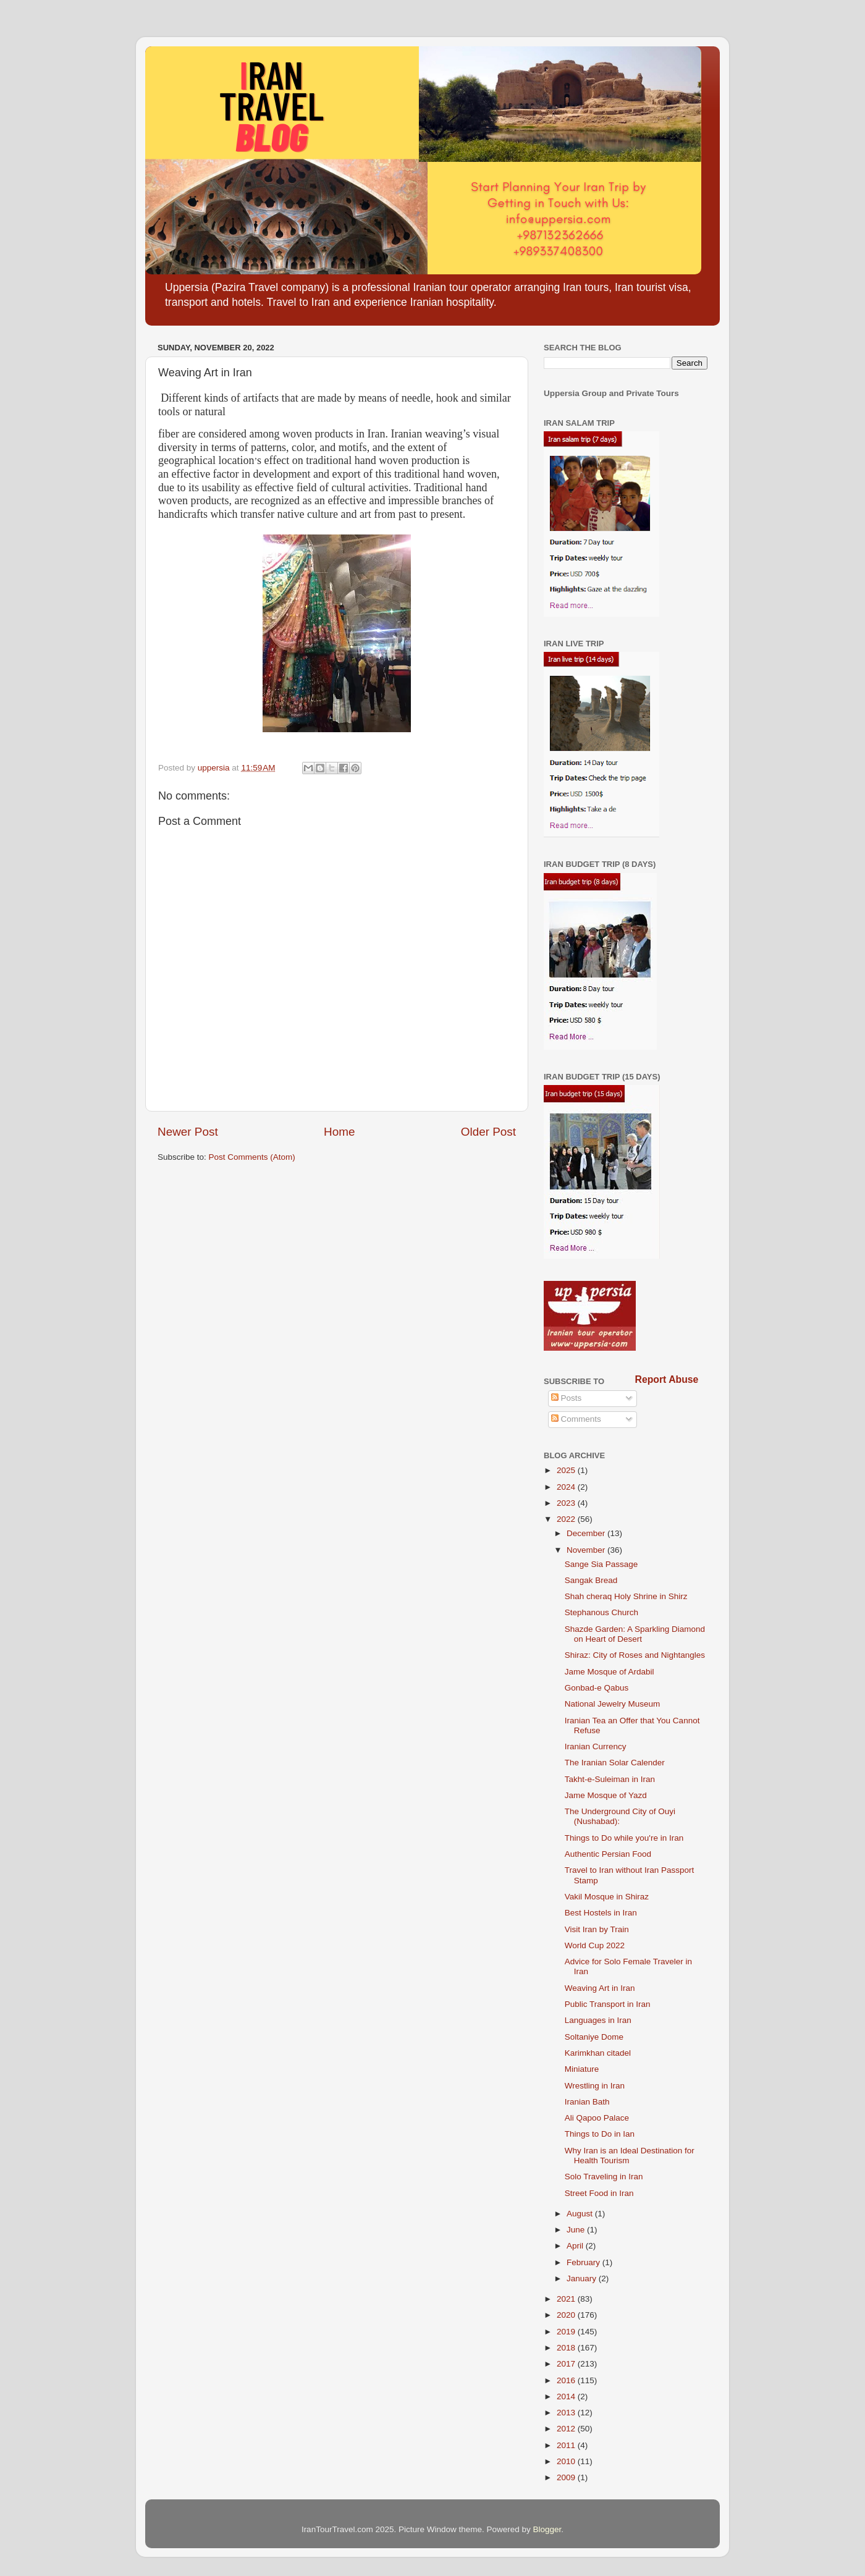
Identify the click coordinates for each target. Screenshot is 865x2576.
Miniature (582, 2069)
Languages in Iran (598, 2020)
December (587, 1533)
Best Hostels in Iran (601, 1912)
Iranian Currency (596, 1746)
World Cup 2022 (595, 1945)
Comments (576, 1419)
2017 (567, 2363)
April (576, 2245)
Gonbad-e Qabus (597, 1687)
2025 (567, 1470)
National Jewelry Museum (612, 1703)
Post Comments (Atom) (252, 1157)
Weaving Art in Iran (600, 1988)
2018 (567, 2347)
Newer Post (188, 1131)
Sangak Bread (591, 1580)
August (581, 2213)
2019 (567, 2331)
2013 (567, 2412)
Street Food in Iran (599, 2193)
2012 (567, 2428)
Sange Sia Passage (601, 1564)
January (583, 2278)
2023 (567, 1503)
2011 (567, 2445)
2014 (567, 2396)
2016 (567, 2380)
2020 (567, 2315)
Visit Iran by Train (597, 1929)
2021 (567, 2299)
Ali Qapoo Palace (597, 2117)
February (584, 2262)
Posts (566, 1398)
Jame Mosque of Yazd (606, 1795)
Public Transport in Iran (608, 2004)
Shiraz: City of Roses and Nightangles (635, 1655)
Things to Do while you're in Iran (624, 1838)
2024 (567, 1487)
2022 (567, 1519)
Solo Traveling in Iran (604, 2176)
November (587, 1550)
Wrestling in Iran (595, 2085)
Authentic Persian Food (608, 1854)
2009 (567, 2477)
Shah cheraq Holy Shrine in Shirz (626, 1596)
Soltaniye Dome (594, 2037)
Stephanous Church (601, 1612)
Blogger (547, 2529)
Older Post (488, 1131)
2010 (567, 2461)
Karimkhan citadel (598, 2053)
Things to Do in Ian (600, 2134)
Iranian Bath (587, 2101)
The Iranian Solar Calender (615, 1762)
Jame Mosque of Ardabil (609, 1671)
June (577, 2229)
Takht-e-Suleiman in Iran (610, 1779)
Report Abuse (667, 1379)
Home (339, 1131)
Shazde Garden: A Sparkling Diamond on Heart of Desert (635, 1634)
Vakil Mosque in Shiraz (607, 1896)
